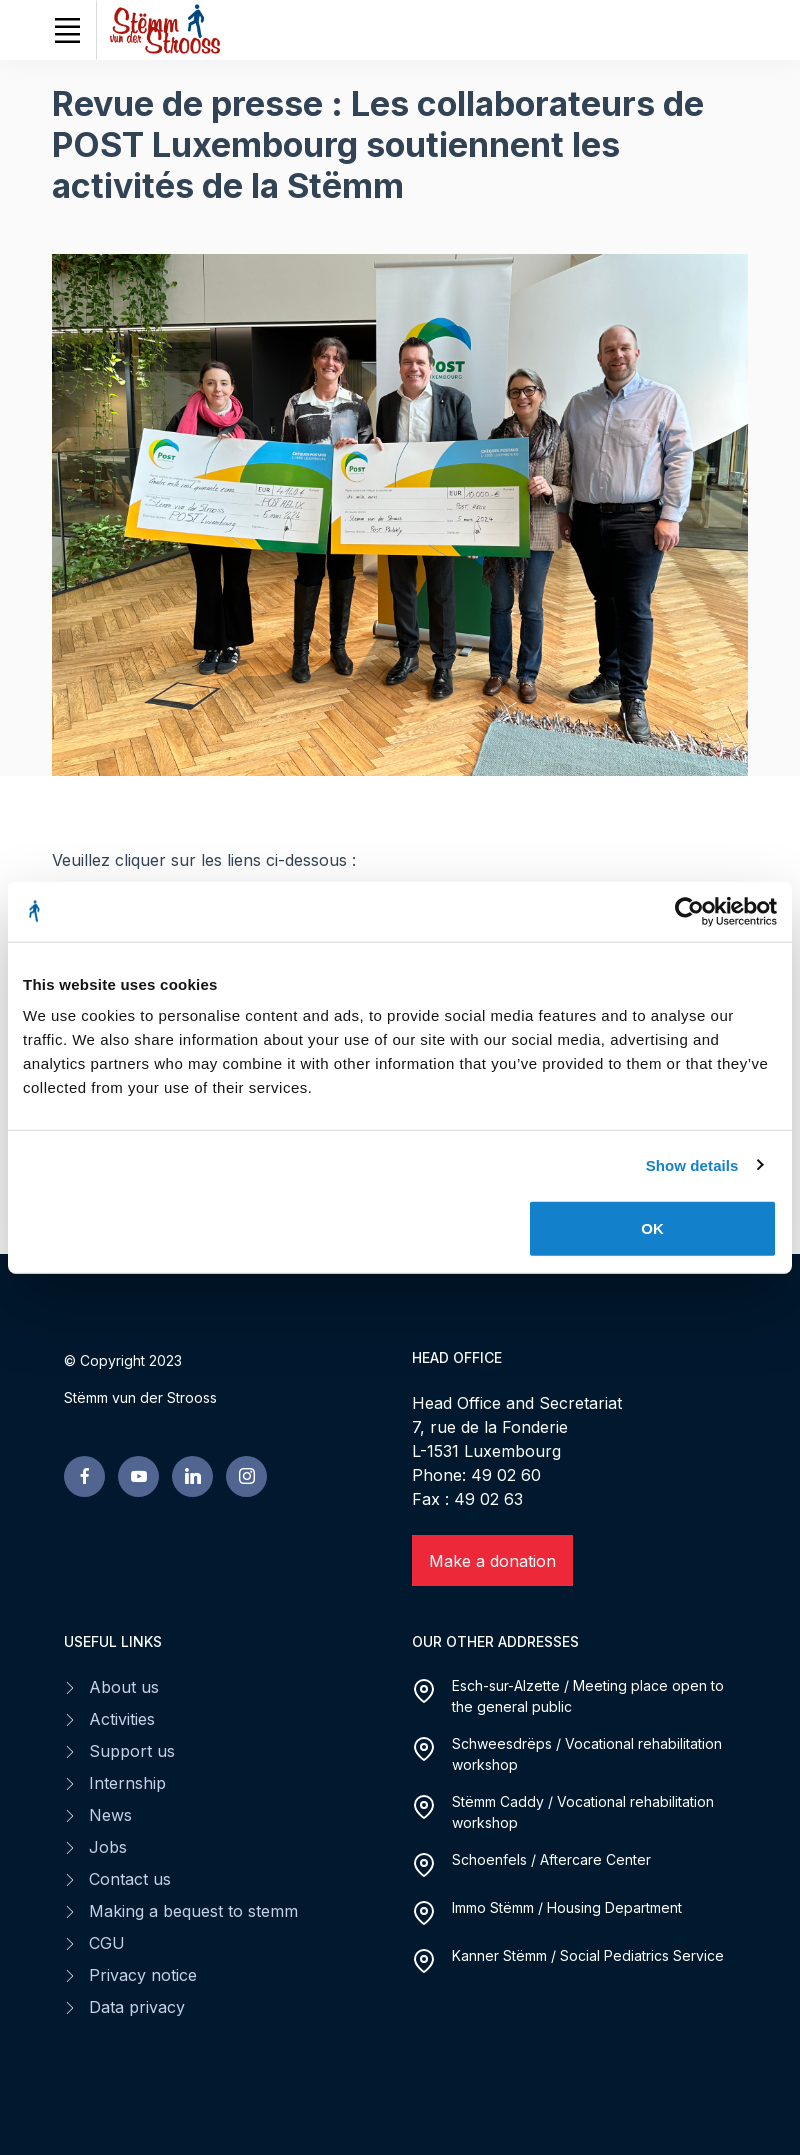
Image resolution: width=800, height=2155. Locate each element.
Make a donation (492, 1561)
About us (124, 1687)
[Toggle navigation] (67, 30)
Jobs (108, 1847)
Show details (692, 1164)
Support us (132, 1751)
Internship (127, 1783)
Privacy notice (143, 1975)
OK (652, 1228)
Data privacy (137, 2007)
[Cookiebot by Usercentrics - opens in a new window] (689, 911)
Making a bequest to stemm (193, 1911)
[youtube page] (138, 1476)
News (110, 1815)
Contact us (130, 1879)
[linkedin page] (192, 1476)
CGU (107, 1943)
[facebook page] (84, 1476)
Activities (122, 1719)
